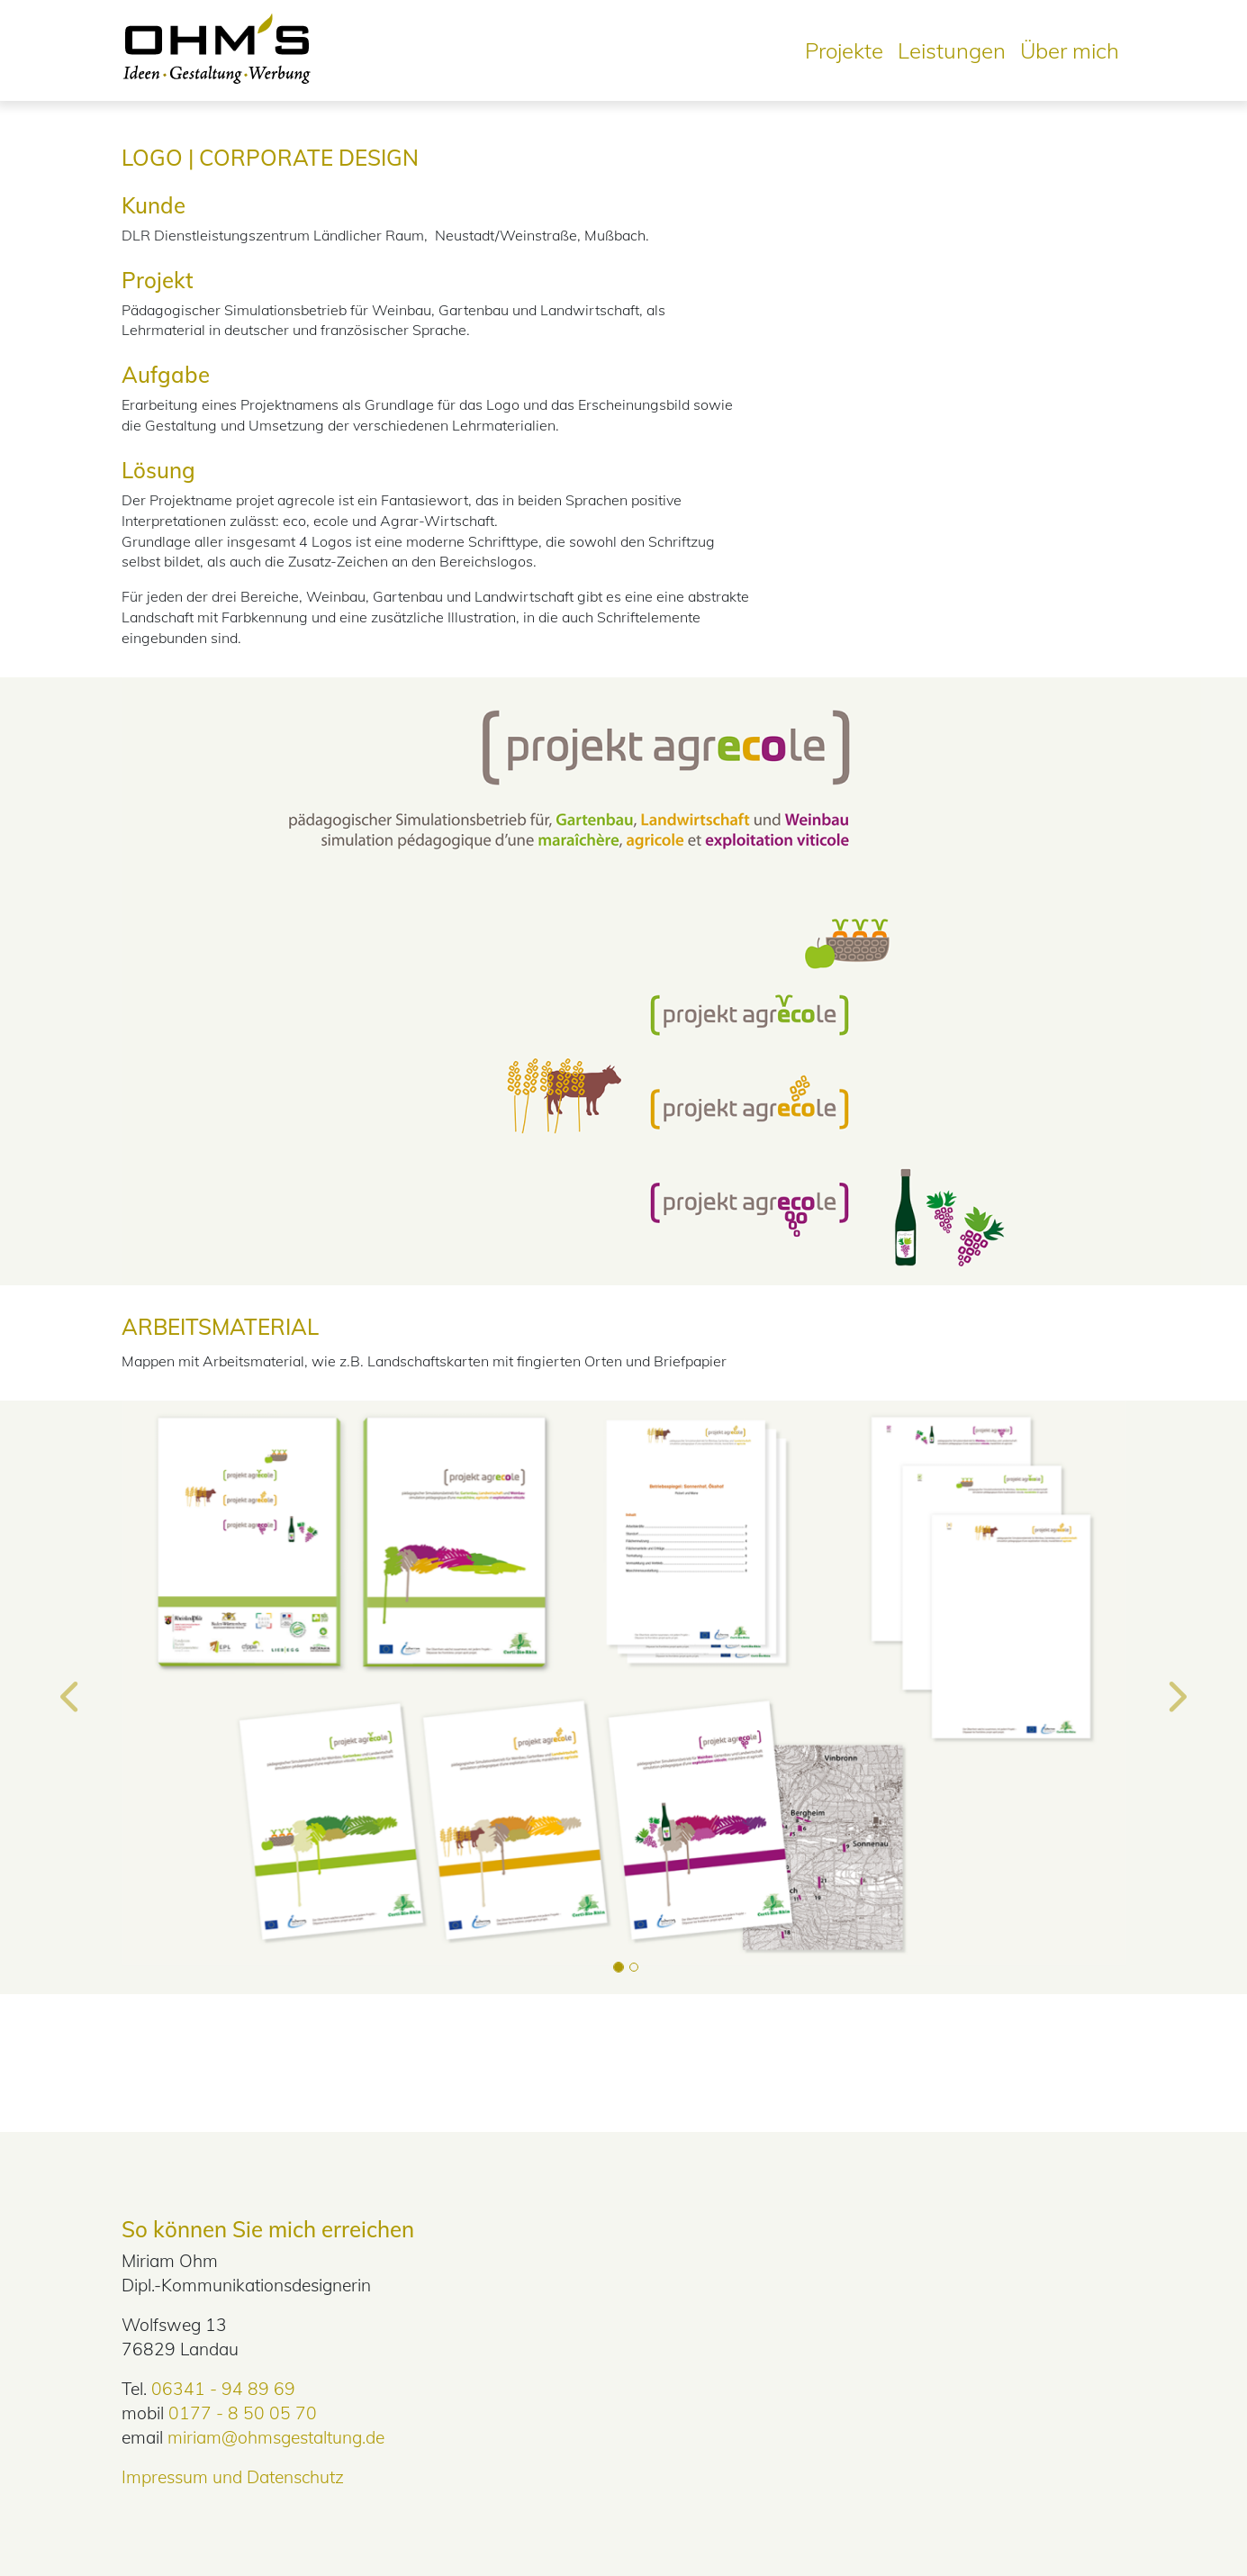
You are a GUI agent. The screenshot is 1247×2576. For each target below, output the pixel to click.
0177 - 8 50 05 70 (242, 2413)
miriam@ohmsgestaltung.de (275, 2437)
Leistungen (952, 50)
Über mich (1069, 50)
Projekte (844, 50)
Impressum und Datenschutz (233, 2477)
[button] (71, 1698)
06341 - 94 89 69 (223, 2388)
